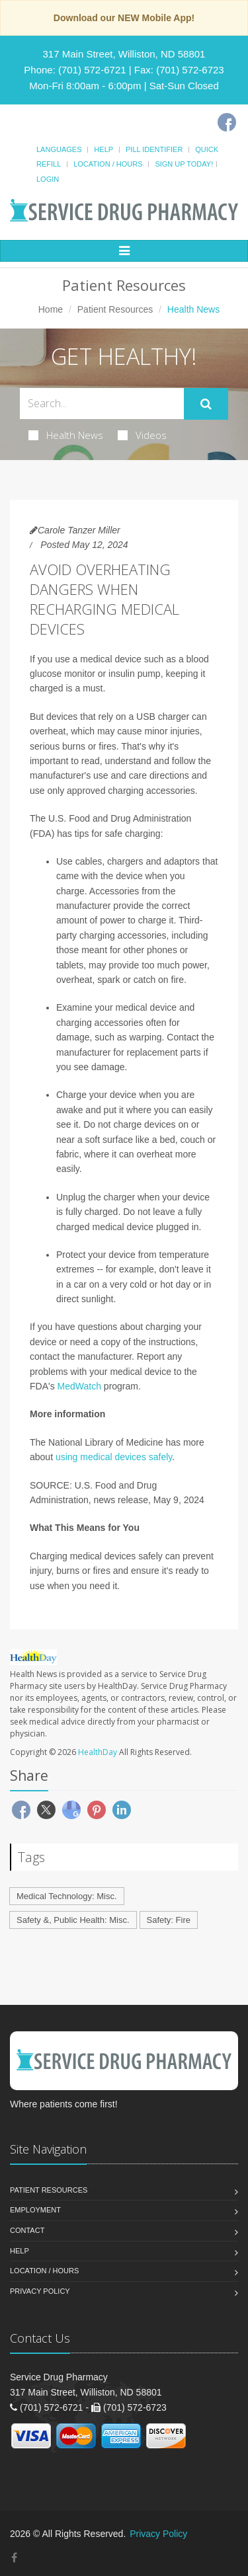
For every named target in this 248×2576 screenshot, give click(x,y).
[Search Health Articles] (102, 403)
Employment (35, 2210)
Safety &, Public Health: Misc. (73, 1920)
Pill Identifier (154, 149)
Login (47, 179)
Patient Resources (115, 309)
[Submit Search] (206, 404)
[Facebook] (227, 122)
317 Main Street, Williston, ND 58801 (124, 53)
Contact (27, 2230)
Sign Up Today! (184, 164)
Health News (65, 435)
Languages (58, 149)
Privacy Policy (40, 2291)
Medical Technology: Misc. (67, 1896)
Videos (142, 435)
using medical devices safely (114, 1457)
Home (50, 309)
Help (103, 149)
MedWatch (79, 1386)
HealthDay (97, 1752)
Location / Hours (107, 164)
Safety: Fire (168, 1920)
